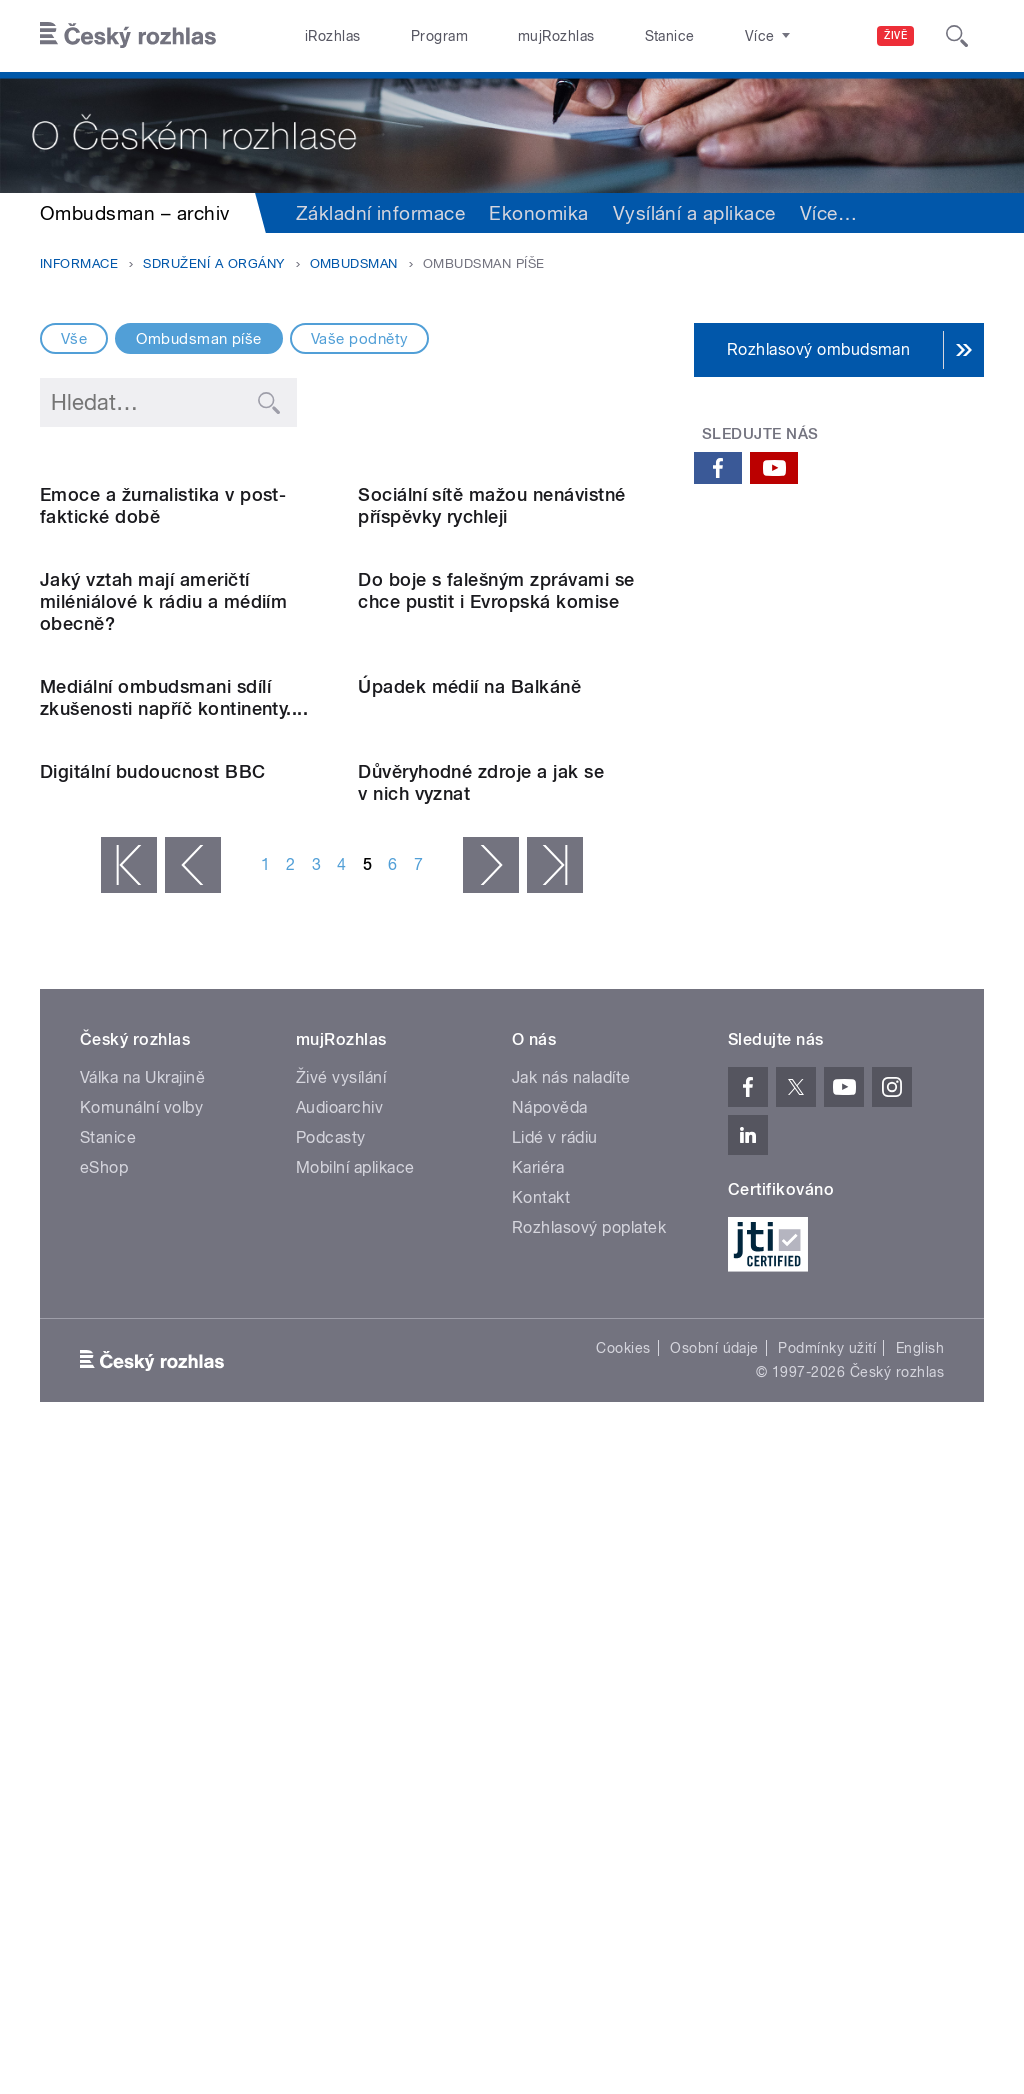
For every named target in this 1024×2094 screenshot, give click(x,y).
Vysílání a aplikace (694, 213)
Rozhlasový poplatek (589, 1871)
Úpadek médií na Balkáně (469, 1169)
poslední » (555, 1509)
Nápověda (550, 1751)
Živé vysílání (341, 1721)
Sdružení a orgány (213, 263)
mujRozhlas (505, 36)
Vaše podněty (360, 339)
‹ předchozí (193, 1509)
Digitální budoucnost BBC (153, 1415)
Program (408, 36)
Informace (79, 263)
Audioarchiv (339, 1751)
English (920, 1992)
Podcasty (331, 1781)
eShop (104, 1811)
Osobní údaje (714, 1992)
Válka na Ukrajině (142, 1721)
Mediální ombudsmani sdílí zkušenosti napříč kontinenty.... (174, 1180)
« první (129, 1509)
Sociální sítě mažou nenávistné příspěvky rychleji (491, 666)
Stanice (598, 36)
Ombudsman (354, 263)
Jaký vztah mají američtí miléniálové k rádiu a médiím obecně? (163, 923)
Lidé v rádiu (555, 1781)
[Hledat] (957, 36)
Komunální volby (141, 1751)
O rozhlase (689, 36)
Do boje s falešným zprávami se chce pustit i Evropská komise (496, 912)
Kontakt (541, 1841)
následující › (491, 1509)
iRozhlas (323, 36)
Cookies (623, 1992)
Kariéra (538, 1811)
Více (828, 213)
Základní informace (381, 213)
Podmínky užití (827, 1992)
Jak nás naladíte (571, 1721)
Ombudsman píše (199, 339)
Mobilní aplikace (355, 1811)
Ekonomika (538, 213)
